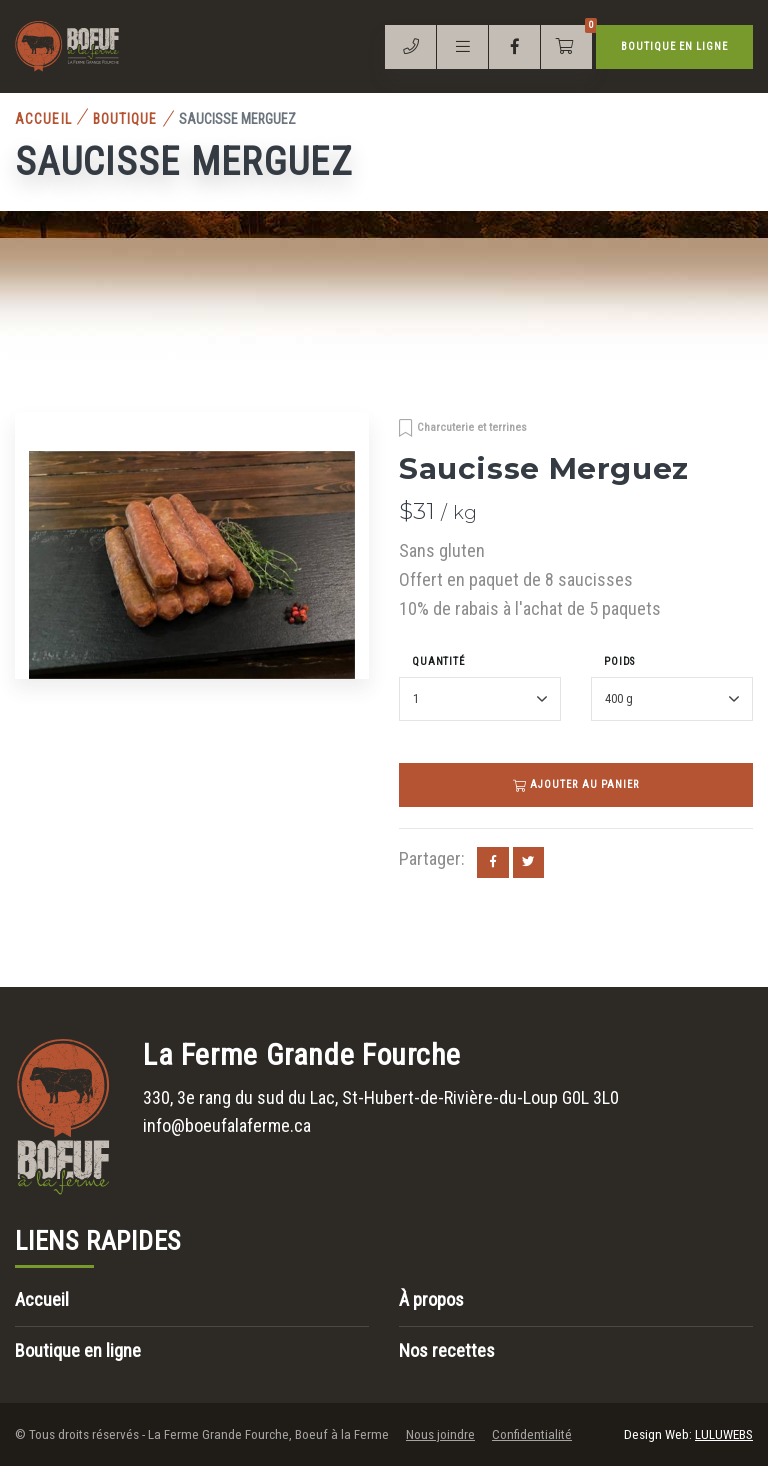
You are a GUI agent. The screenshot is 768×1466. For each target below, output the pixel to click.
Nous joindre (440, 1434)
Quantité (438, 661)
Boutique (125, 119)
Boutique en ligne (675, 46)
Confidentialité (532, 1434)
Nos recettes (447, 1350)
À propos (431, 1299)
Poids (619, 661)
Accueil (43, 119)
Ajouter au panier (576, 784)
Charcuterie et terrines (472, 427)
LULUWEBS (724, 1434)
